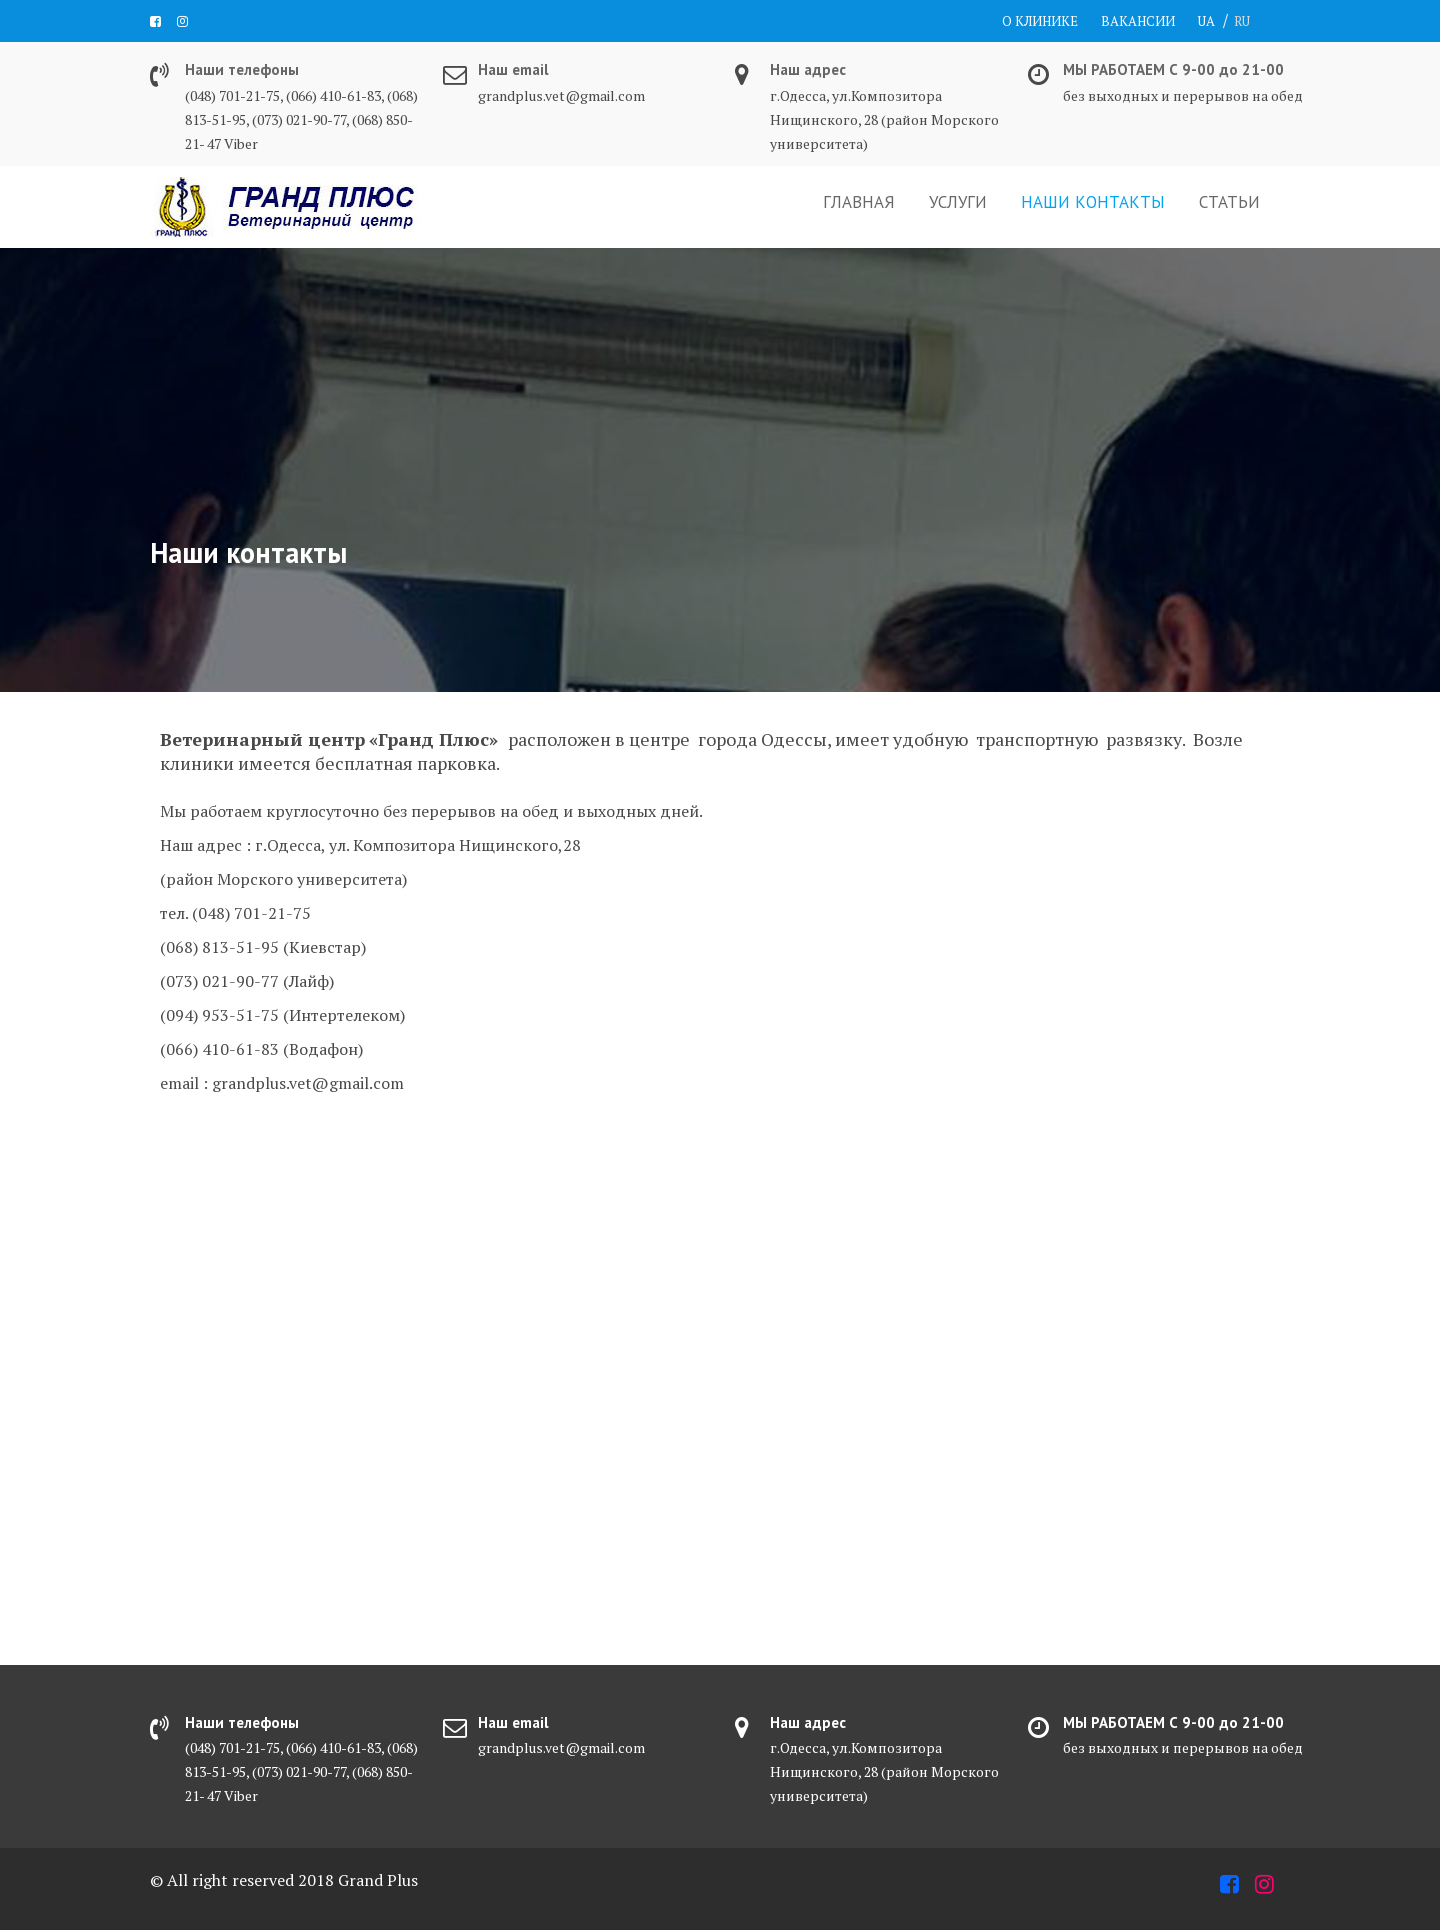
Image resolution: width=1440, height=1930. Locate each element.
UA (1206, 21)
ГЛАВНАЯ (859, 202)
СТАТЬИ (1229, 202)
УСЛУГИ (958, 202)
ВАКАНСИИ (1138, 21)
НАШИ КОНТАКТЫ (1093, 202)
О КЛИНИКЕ (1040, 21)
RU (1242, 21)
